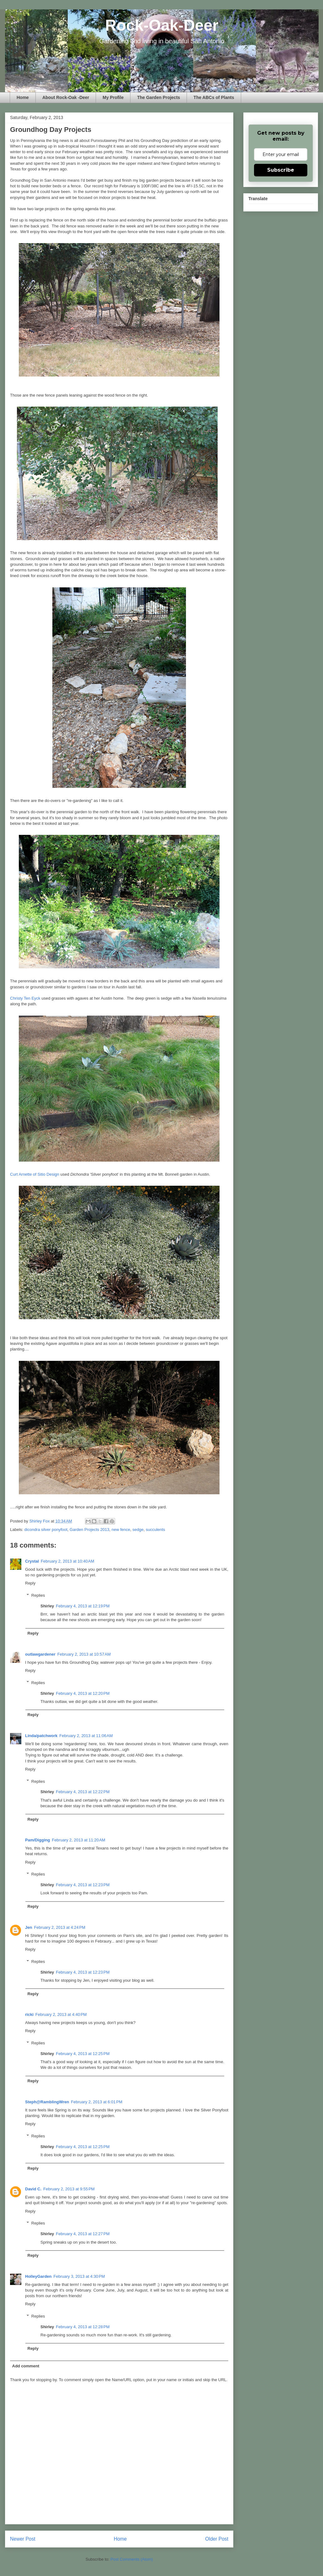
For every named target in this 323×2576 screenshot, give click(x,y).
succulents (155, 1529)
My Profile (113, 97)
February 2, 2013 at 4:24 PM (59, 1927)
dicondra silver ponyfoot (45, 1529)
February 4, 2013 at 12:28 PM (82, 2326)
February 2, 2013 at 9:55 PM (69, 2189)
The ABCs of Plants (213, 97)
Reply (30, 1583)
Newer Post (22, 2539)
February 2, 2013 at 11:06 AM (86, 1735)
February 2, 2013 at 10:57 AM (84, 1654)
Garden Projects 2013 (89, 1529)
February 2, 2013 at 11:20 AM (78, 1840)
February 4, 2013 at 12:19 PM (82, 1606)
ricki (29, 2014)
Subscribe (280, 170)
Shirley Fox (40, 1521)
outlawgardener (40, 1654)
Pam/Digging (37, 1840)
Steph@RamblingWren (47, 2102)
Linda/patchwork (41, 1735)
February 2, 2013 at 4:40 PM (61, 2014)
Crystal (32, 1561)
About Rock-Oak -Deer (65, 97)
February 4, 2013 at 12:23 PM (82, 1884)
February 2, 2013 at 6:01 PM (96, 2102)
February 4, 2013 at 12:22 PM (82, 1791)
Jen (28, 1927)
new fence (121, 1529)
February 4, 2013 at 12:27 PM (82, 2233)
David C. (33, 2189)
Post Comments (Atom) (131, 2559)
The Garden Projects (158, 97)
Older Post (216, 2539)
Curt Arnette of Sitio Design (34, 1174)
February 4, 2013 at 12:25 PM (82, 2053)
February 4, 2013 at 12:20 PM (82, 1693)
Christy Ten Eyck (25, 998)
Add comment (26, 2366)
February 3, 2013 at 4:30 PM (79, 2276)
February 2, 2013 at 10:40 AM (67, 1561)
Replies (38, 1595)
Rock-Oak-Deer (161, 25)
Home (23, 97)
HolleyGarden (38, 2276)
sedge (137, 1529)
